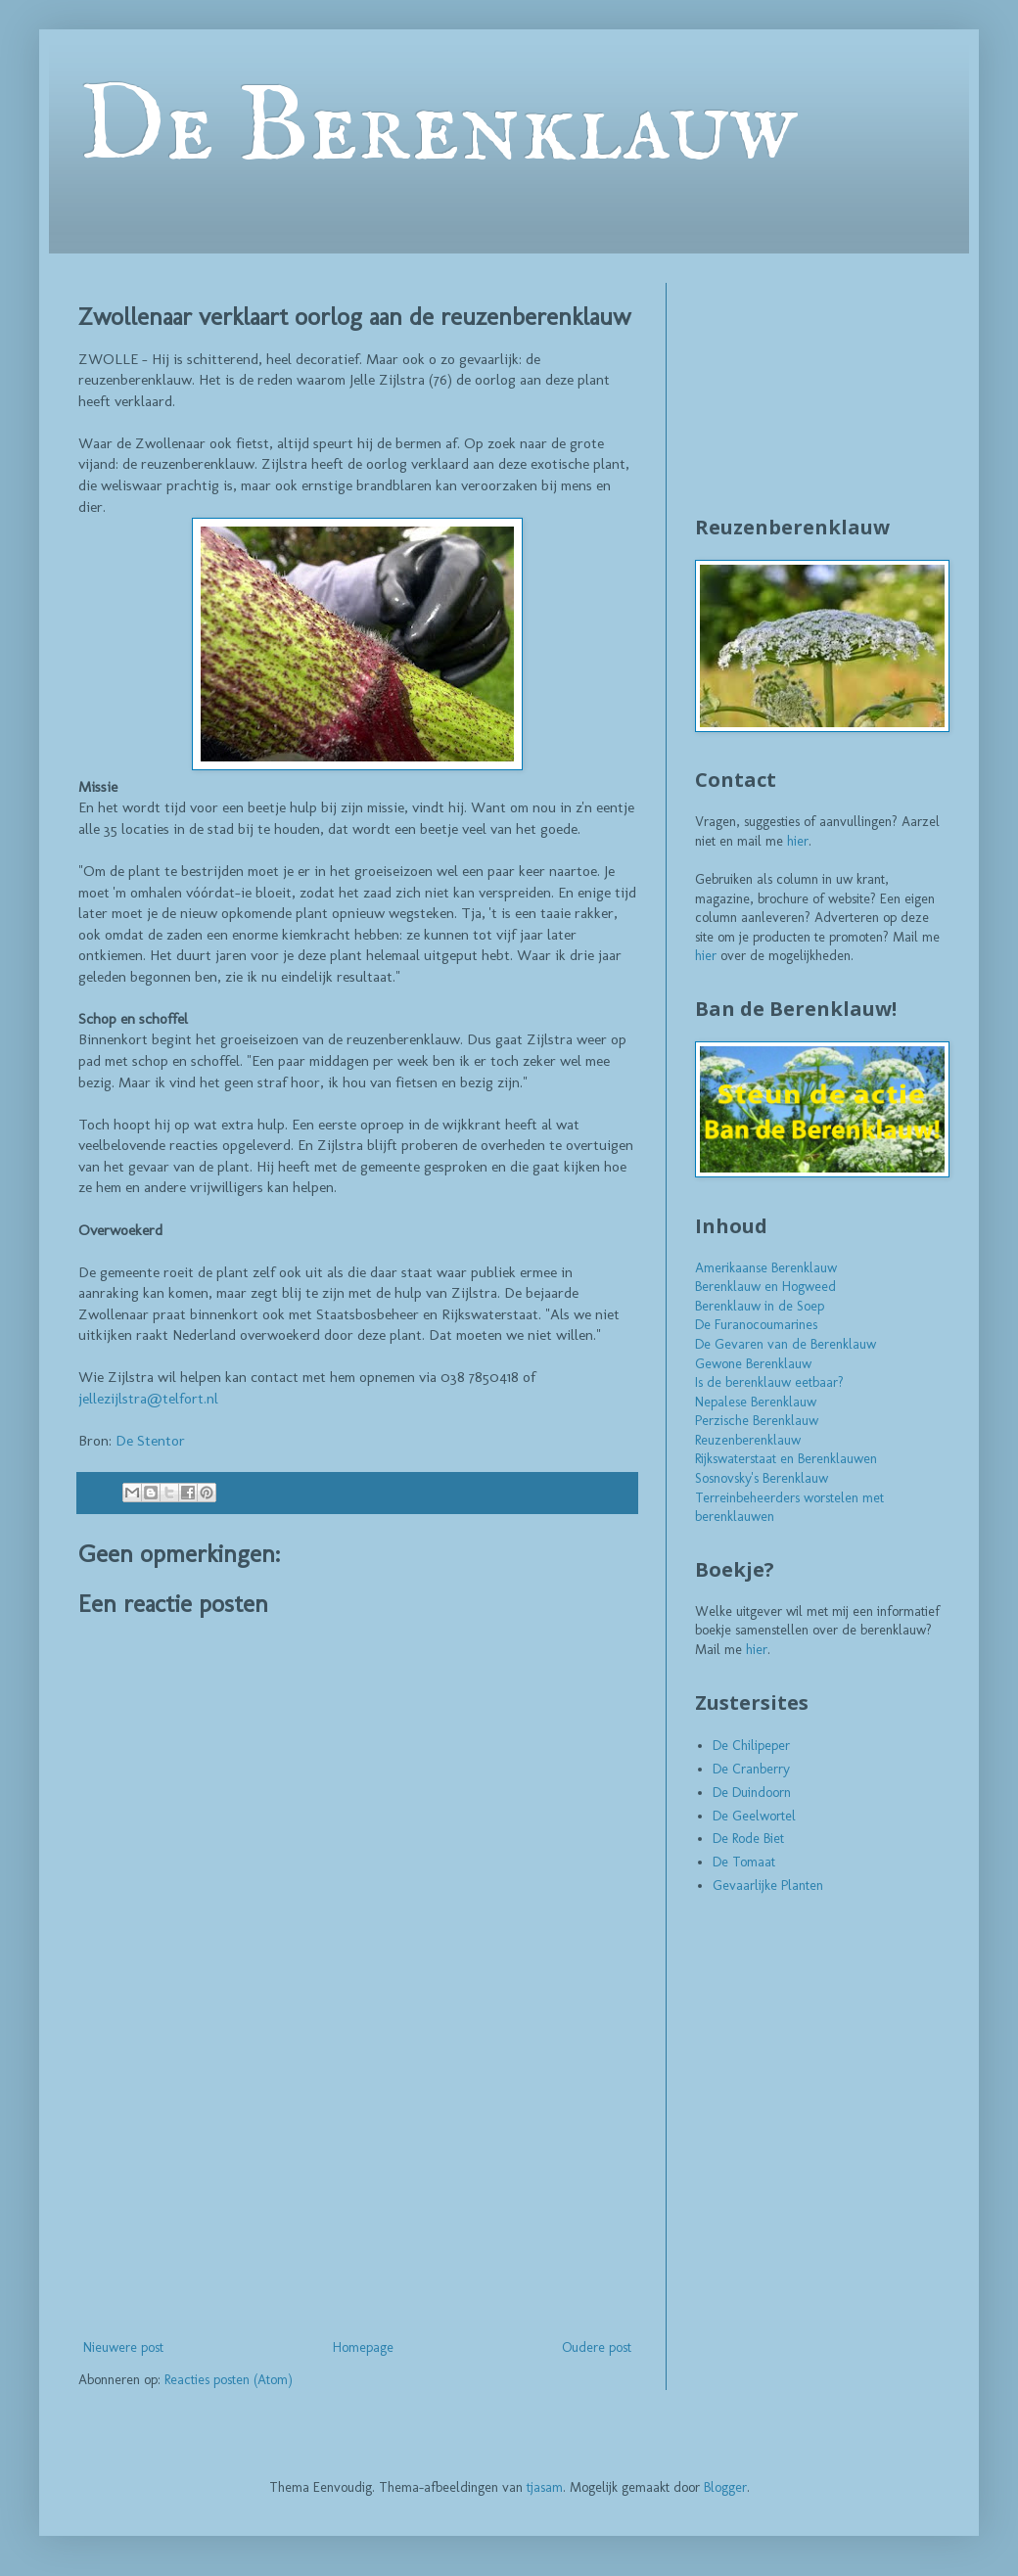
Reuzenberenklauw (748, 1440)
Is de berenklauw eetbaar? (769, 1382)
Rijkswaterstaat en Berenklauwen (786, 1458)
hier (798, 841)
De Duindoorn (752, 1792)
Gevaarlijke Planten (768, 1885)
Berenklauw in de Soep (759, 1306)
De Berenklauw (437, 129)
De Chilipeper (751, 1745)
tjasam (545, 2487)
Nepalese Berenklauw (755, 1402)
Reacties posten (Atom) (228, 2379)
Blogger (725, 2487)
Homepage (363, 2347)
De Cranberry (751, 1769)
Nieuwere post (123, 2347)
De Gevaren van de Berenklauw (785, 1344)
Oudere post (596, 2347)
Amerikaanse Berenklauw (766, 1268)
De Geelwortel (754, 1816)
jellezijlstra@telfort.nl (148, 1398)
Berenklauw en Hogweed (765, 1286)
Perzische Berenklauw (756, 1420)
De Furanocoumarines (756, 1324)
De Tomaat (744, 1862)
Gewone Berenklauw (753, 1364)
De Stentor (150, 1440)
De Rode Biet (748, 1838)
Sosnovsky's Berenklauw (761, 1478)
